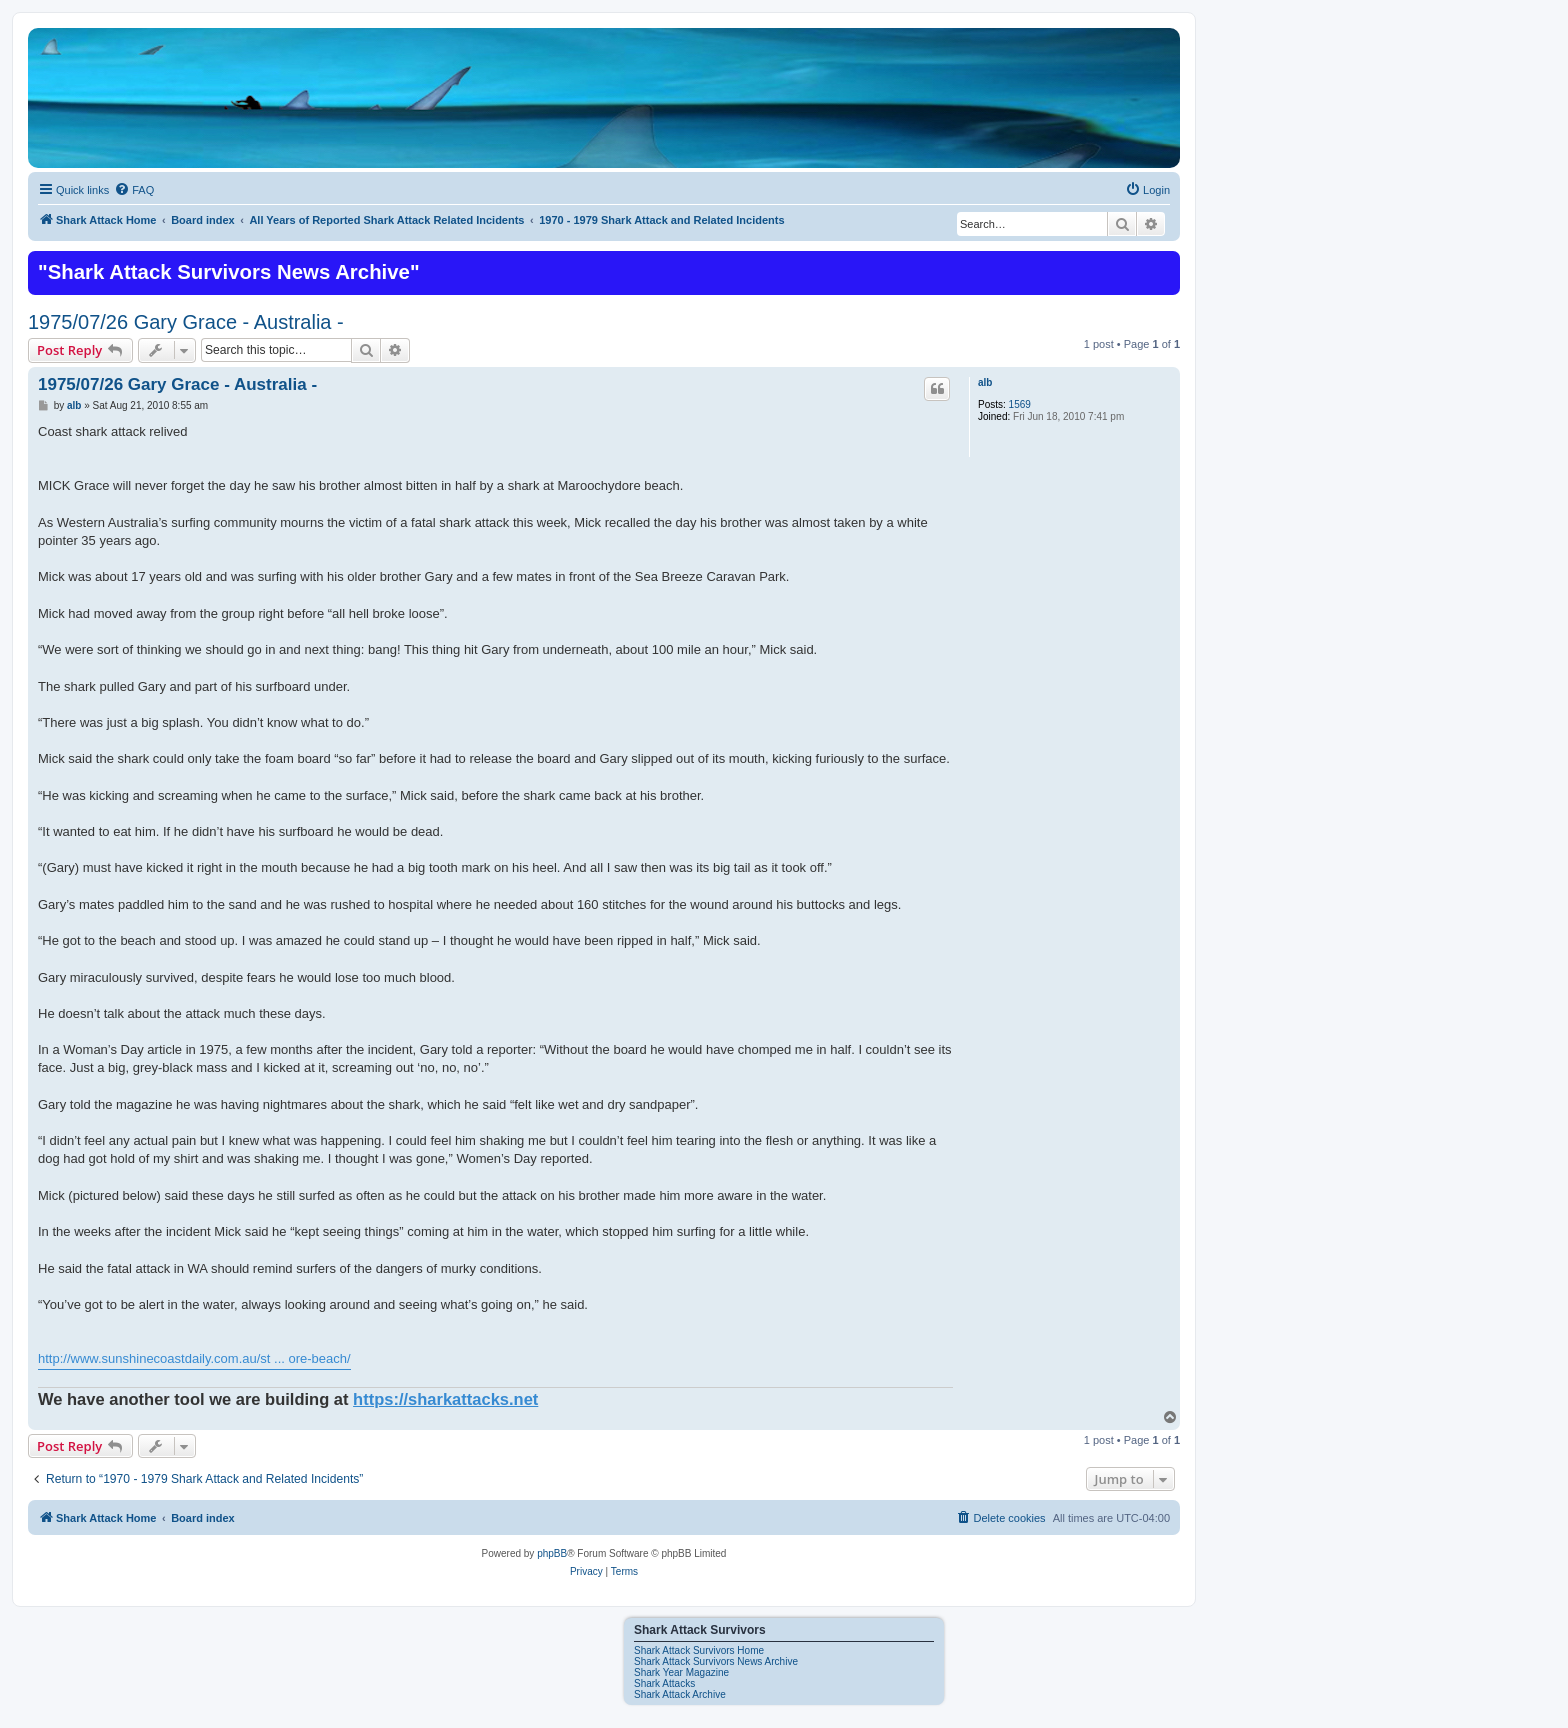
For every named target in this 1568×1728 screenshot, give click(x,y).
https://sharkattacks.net (445, 1399)
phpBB (552, 1553)
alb (985, 382)
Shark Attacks (664, 1683)
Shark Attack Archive (680, 1694)
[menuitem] (134, 190)
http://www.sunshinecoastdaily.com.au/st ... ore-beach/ (194, 1358)
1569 (1020, 404)
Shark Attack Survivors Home (699, 1650)
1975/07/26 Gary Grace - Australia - (186, 322)
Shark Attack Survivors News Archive (716, 1661)
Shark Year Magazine (681, 1672)
